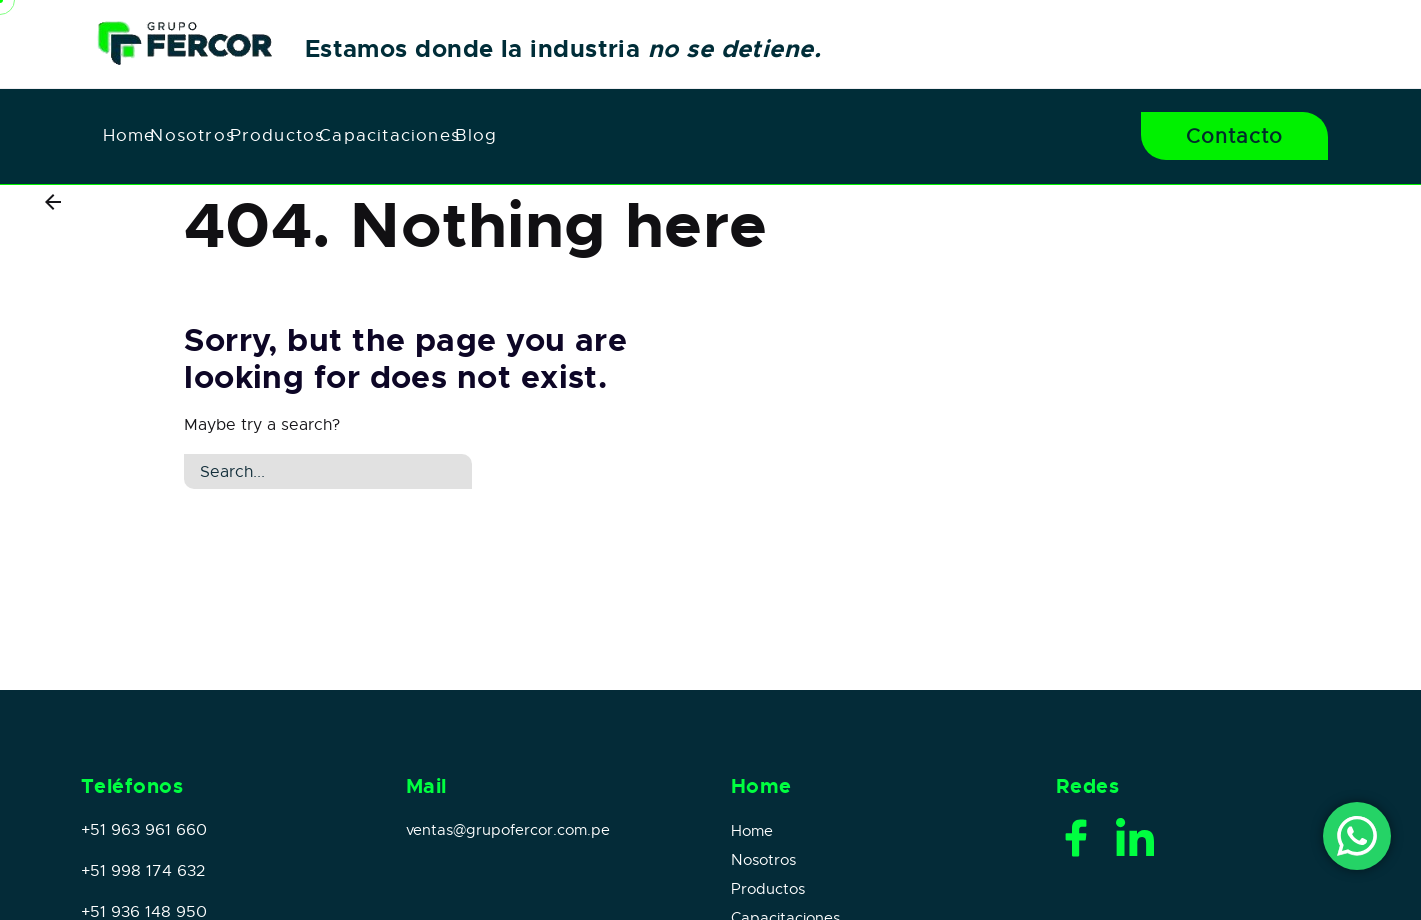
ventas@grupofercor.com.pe (508, 830)
